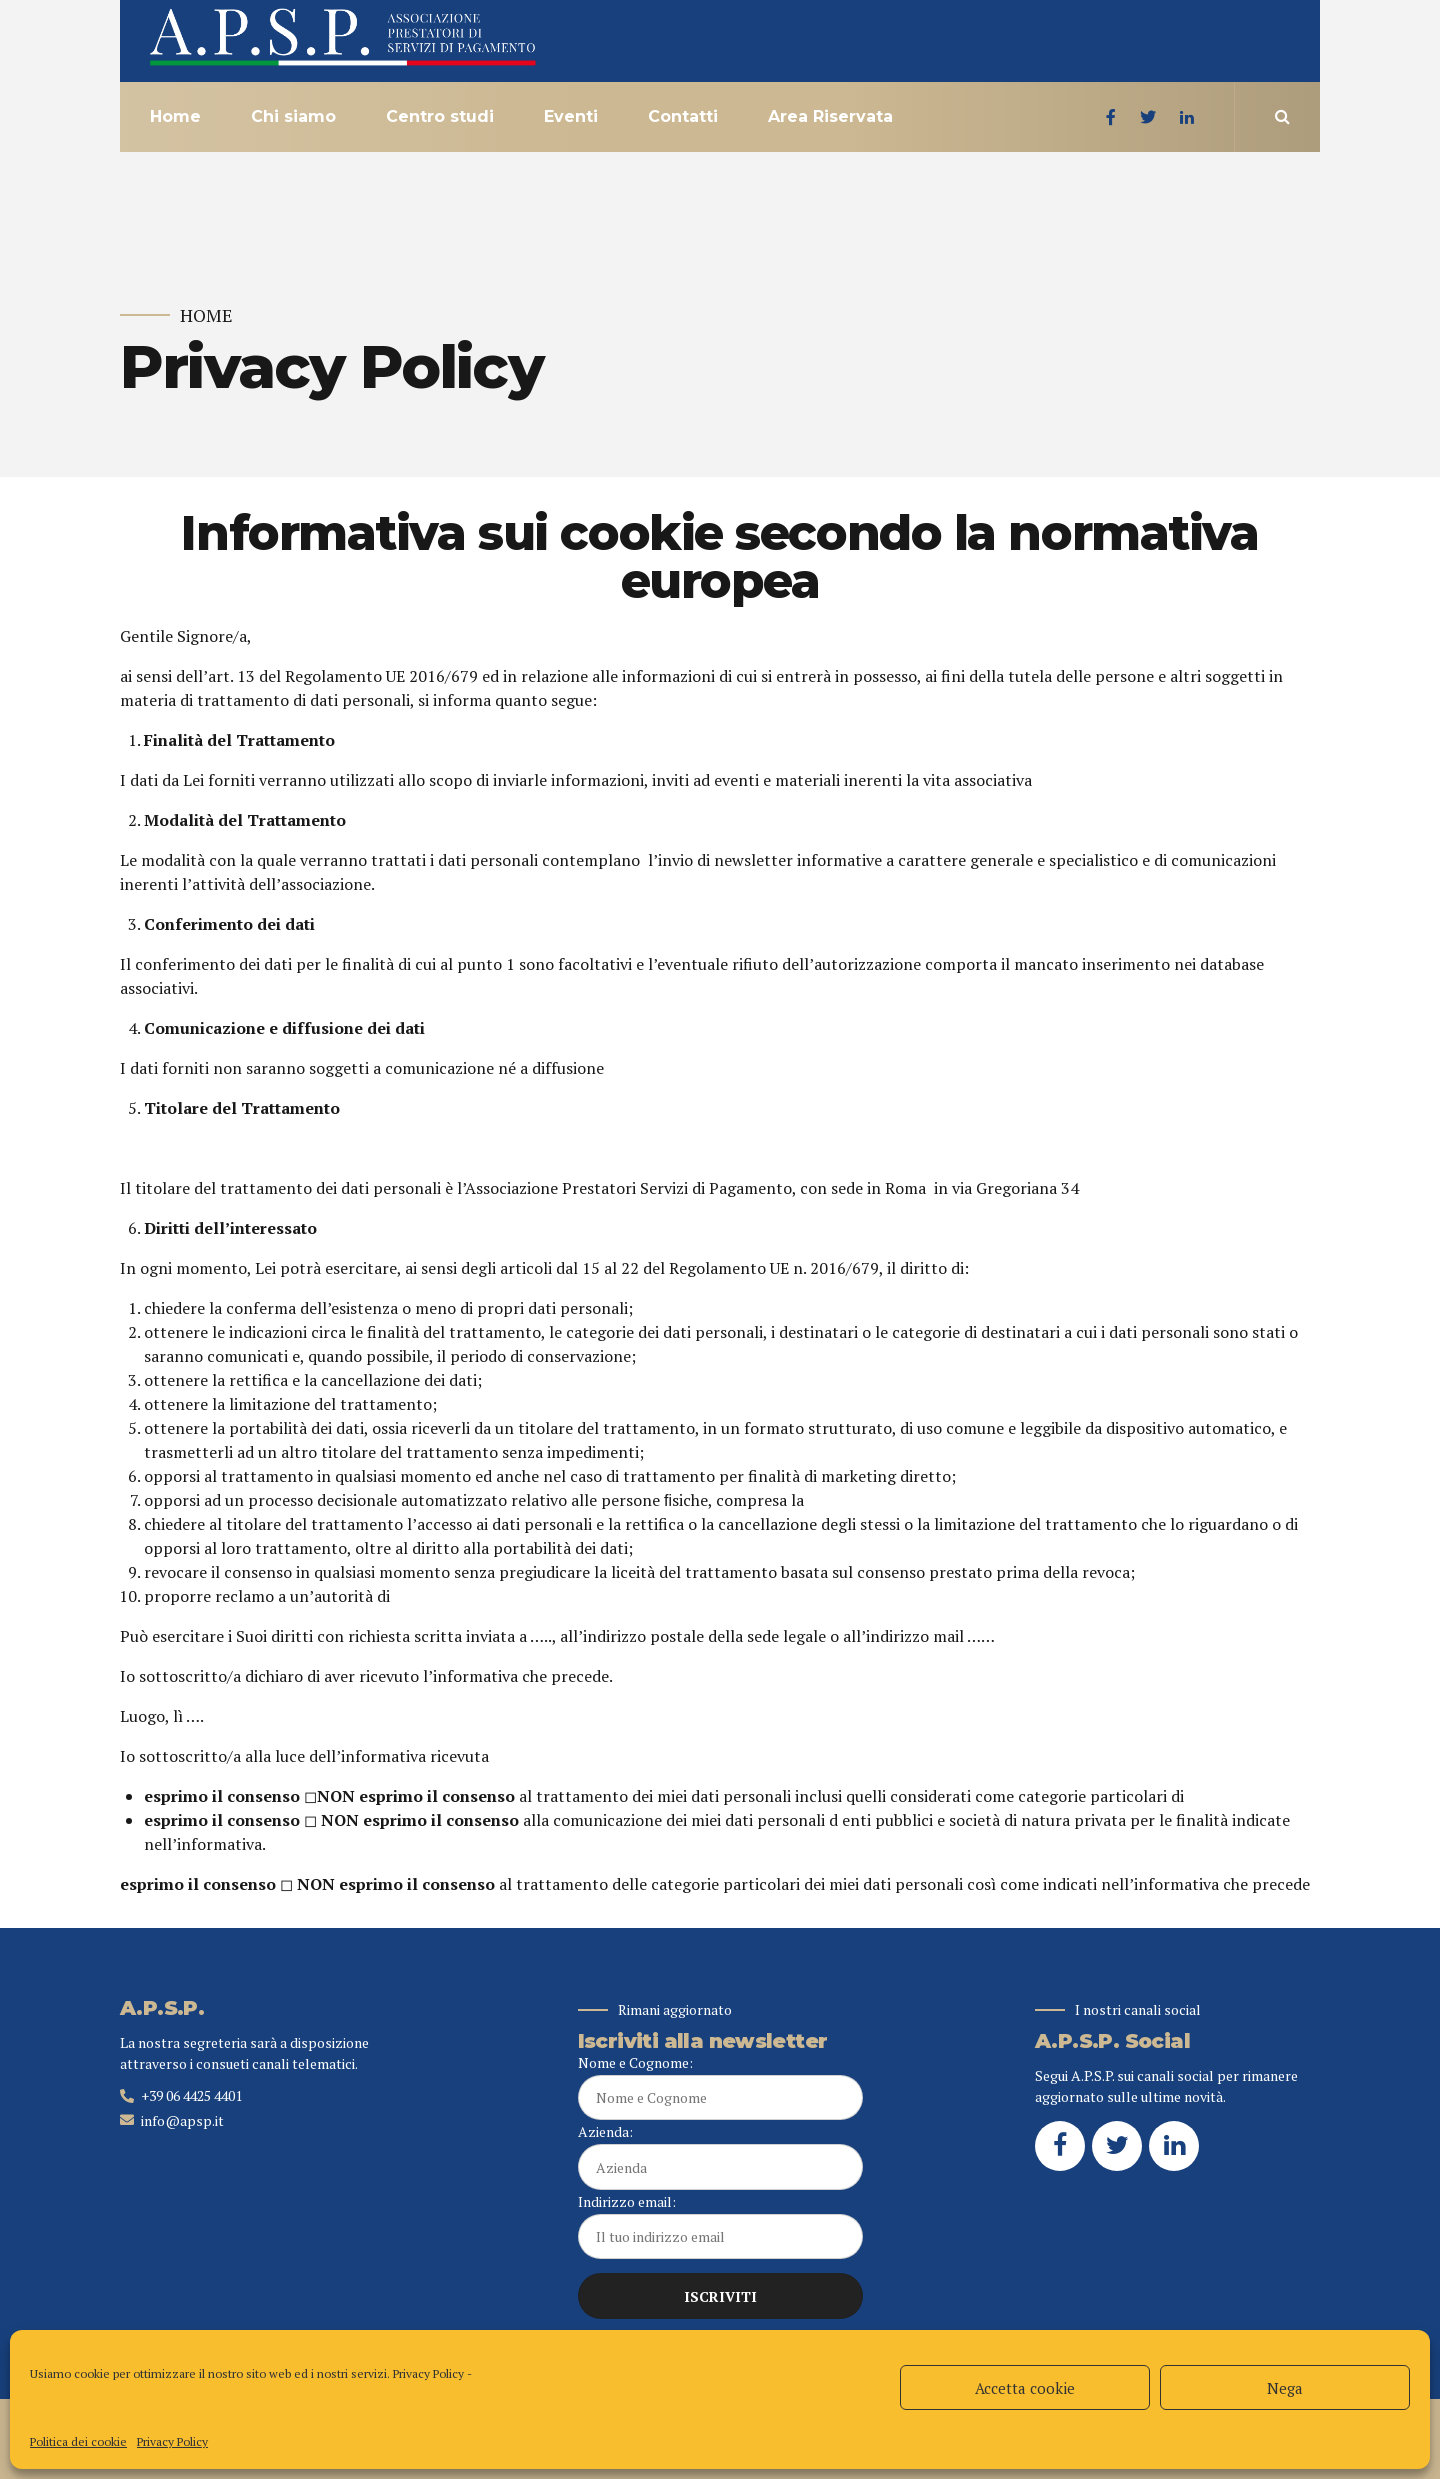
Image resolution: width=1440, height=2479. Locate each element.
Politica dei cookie (78, 2441)
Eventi (571, 116)
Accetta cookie (1025, 2388)
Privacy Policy (428, 2373)
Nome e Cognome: (720, 2087)
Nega (1285, 2388)
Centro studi (440, 116)
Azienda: (720, 2156)
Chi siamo (293, 116)
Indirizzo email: (720, 2226)
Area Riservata (830, 116)
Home (175, 116)
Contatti (683, 116)
